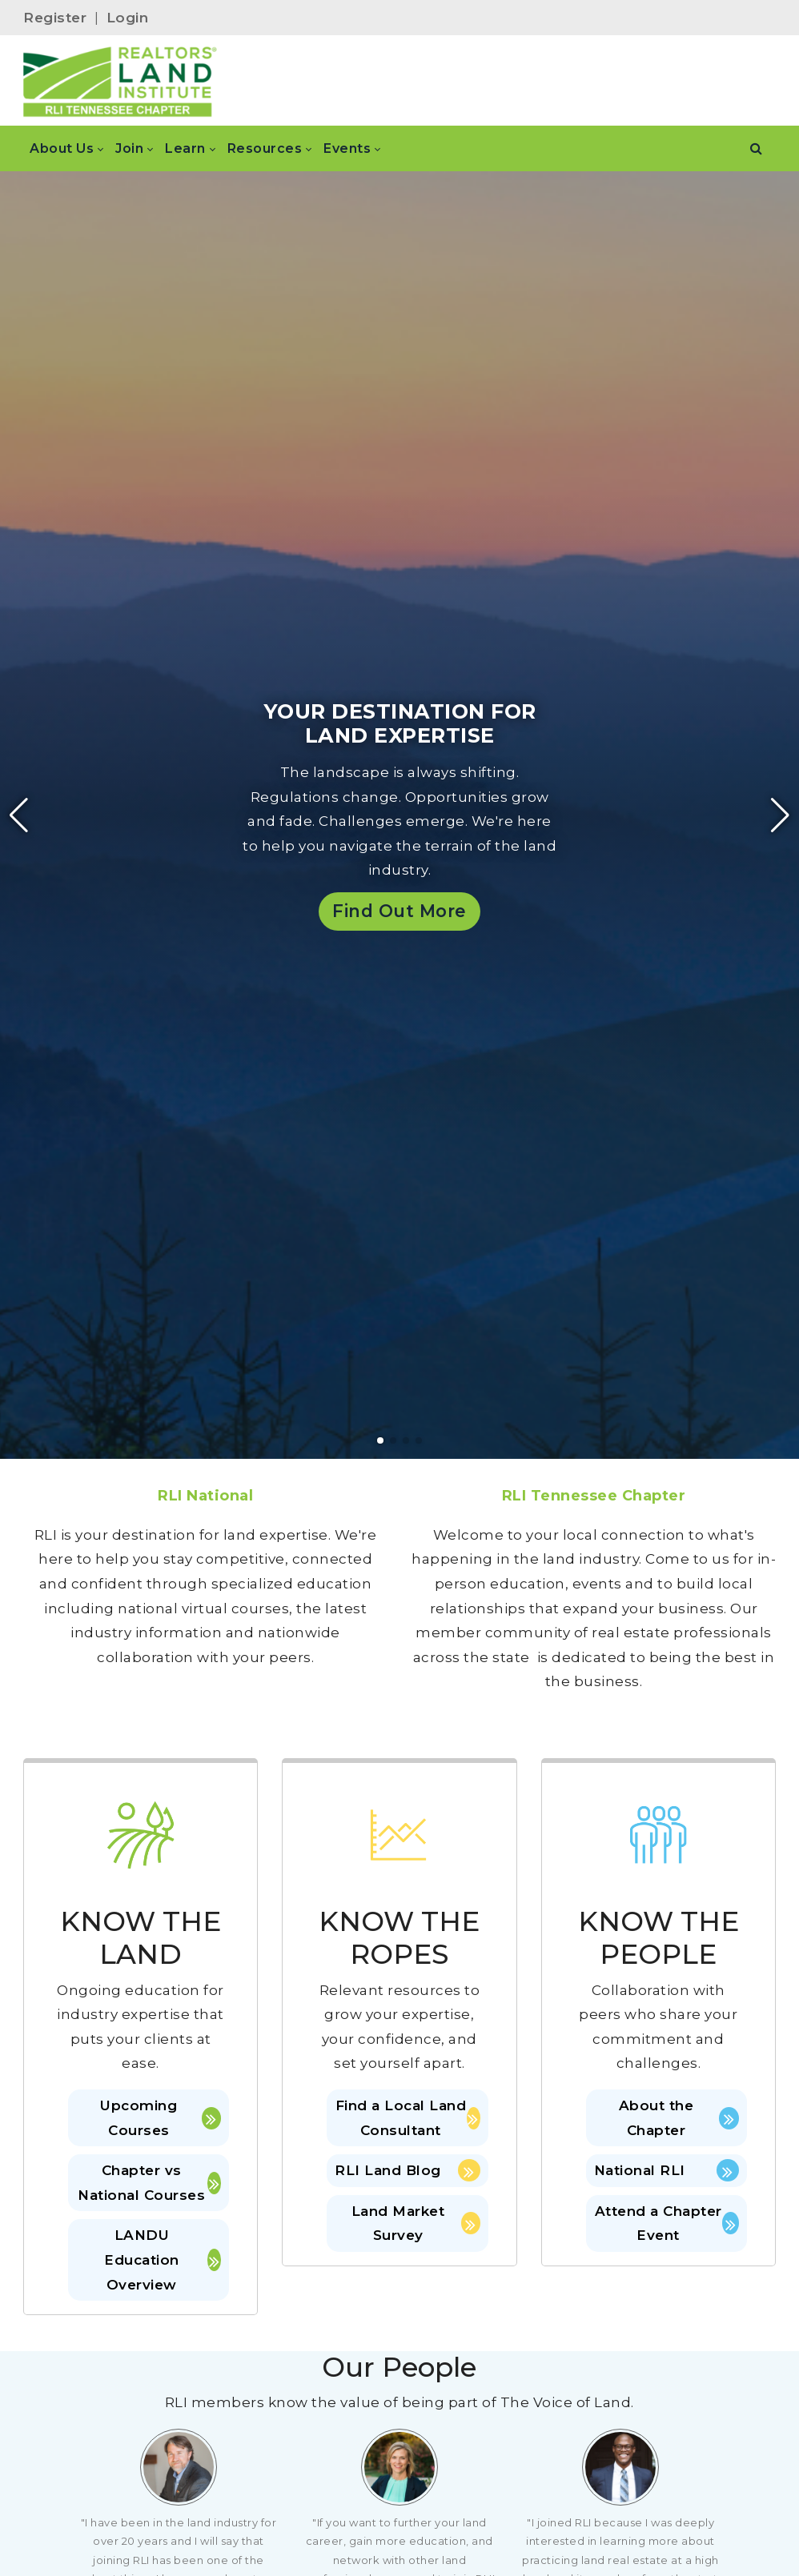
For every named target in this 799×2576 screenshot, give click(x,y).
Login (127, 18)
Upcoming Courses (160, 2117)
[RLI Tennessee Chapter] (120, 81)
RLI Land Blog (407, 2170)
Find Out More (399, 910)
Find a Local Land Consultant (407, 2117)
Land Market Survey (415, 2223)
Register (54, 18)
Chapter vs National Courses (149, 2182)
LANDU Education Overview (162, 2259)
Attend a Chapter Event (667, 2223)
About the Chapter (679, 2117)
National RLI (666, 2170)
